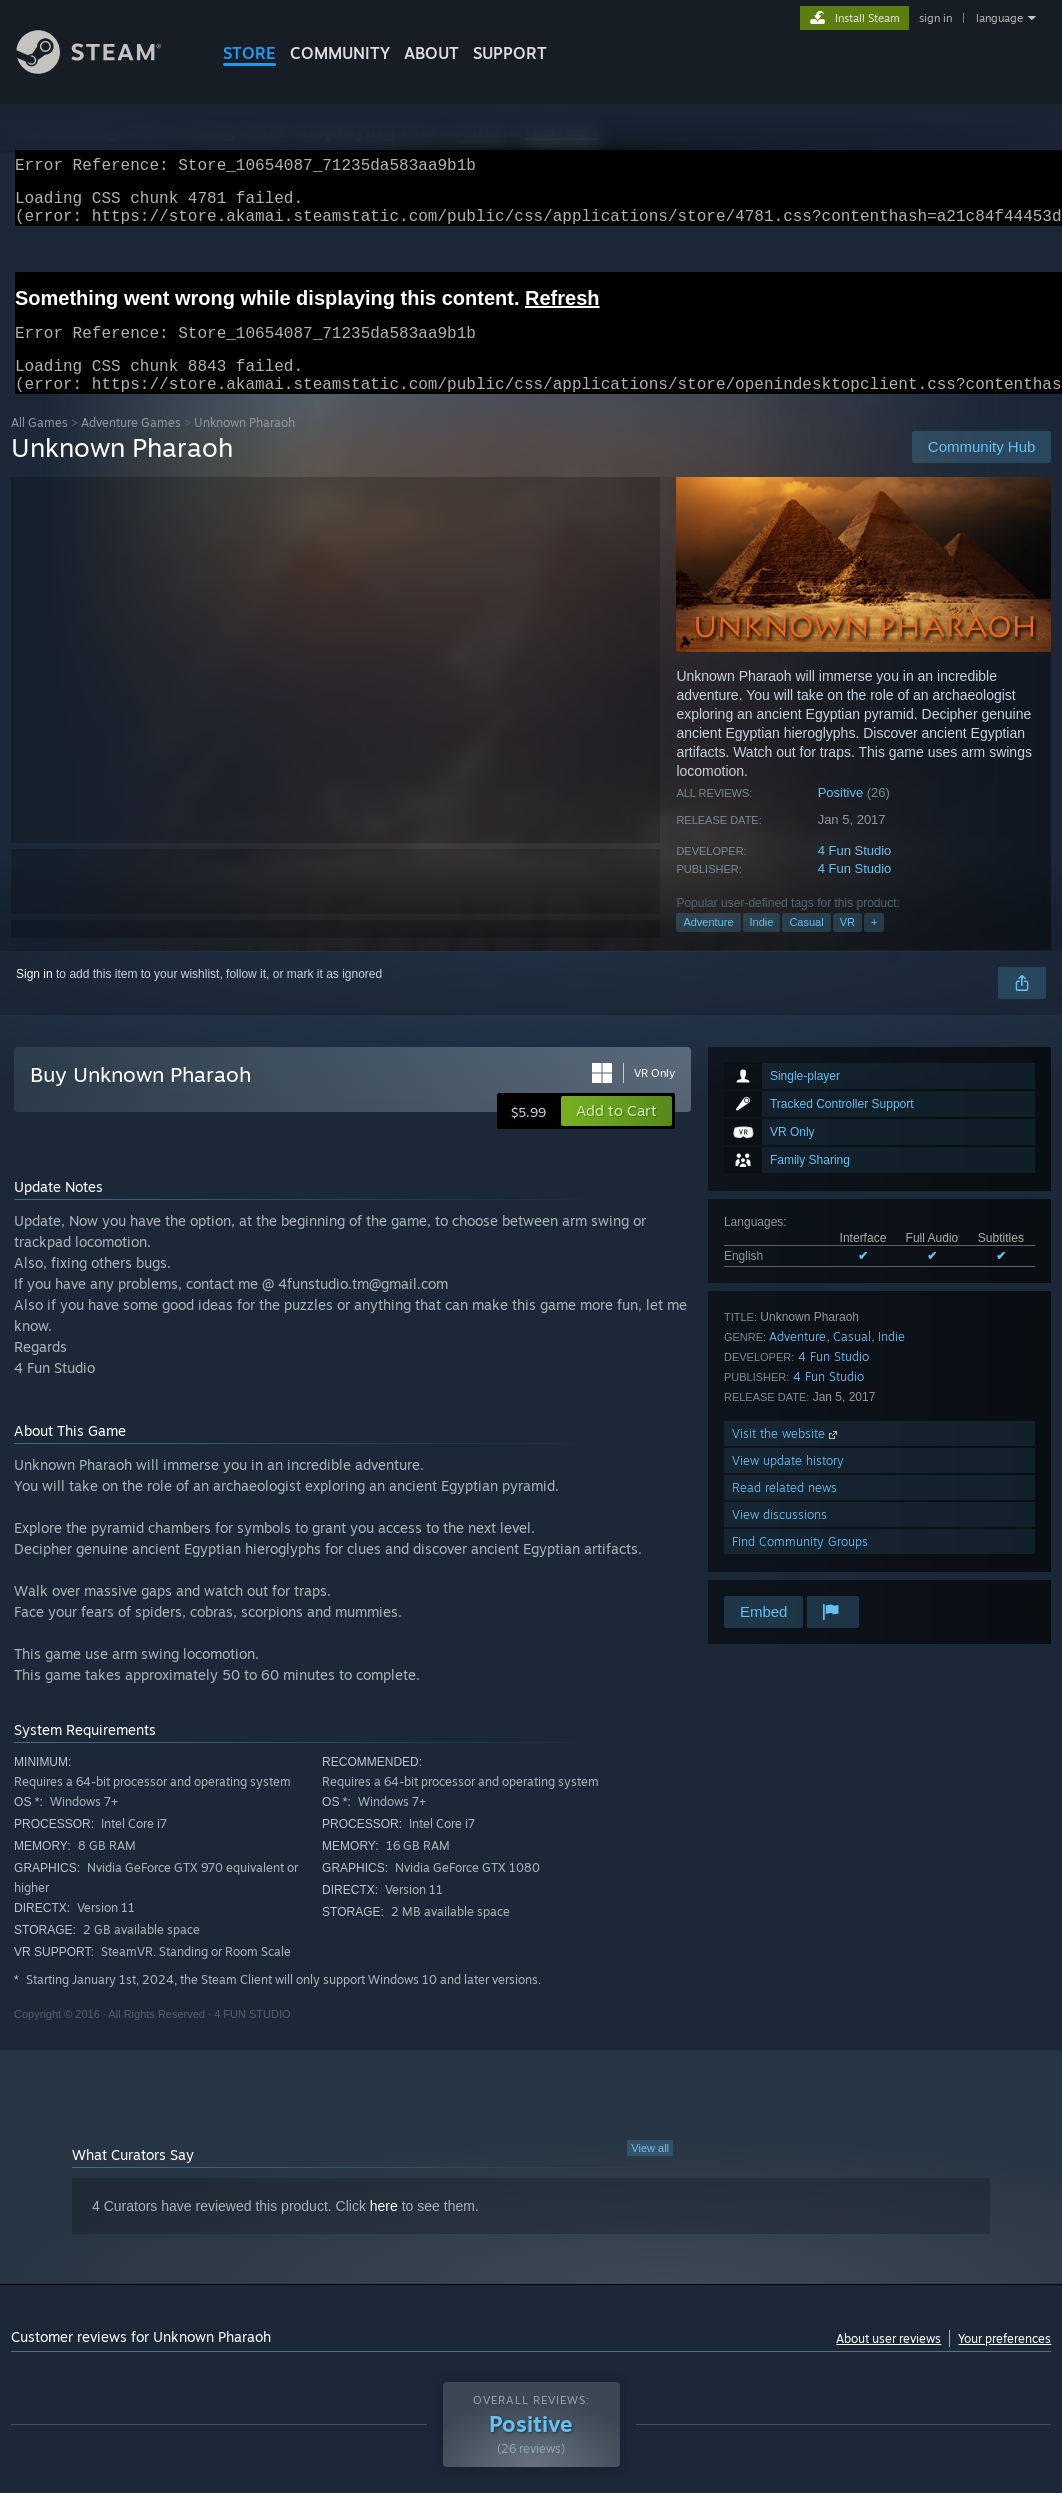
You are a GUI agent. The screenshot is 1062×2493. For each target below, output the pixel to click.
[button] (616, 1135)
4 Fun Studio (855, 874)
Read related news (784, 1511)
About (431, 53)
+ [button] (874, 946)
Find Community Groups (800, 1565)
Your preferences (1004, 2362)
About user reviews (888, 2362)
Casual (806, 946)
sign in (935, 18)
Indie (762, 946)
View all (650, 2172)
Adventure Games (131, 446)
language (999, 18)
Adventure (708, 946)
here (384, 2230)
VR (847, 946)
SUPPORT (510, 53)
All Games (39, 446)
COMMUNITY (340, 53)
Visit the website (786, 1457)
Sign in (34, 998)
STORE (249, 53)
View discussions (779, 1538)
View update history (788, 1484)
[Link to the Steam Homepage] (104, 68)
